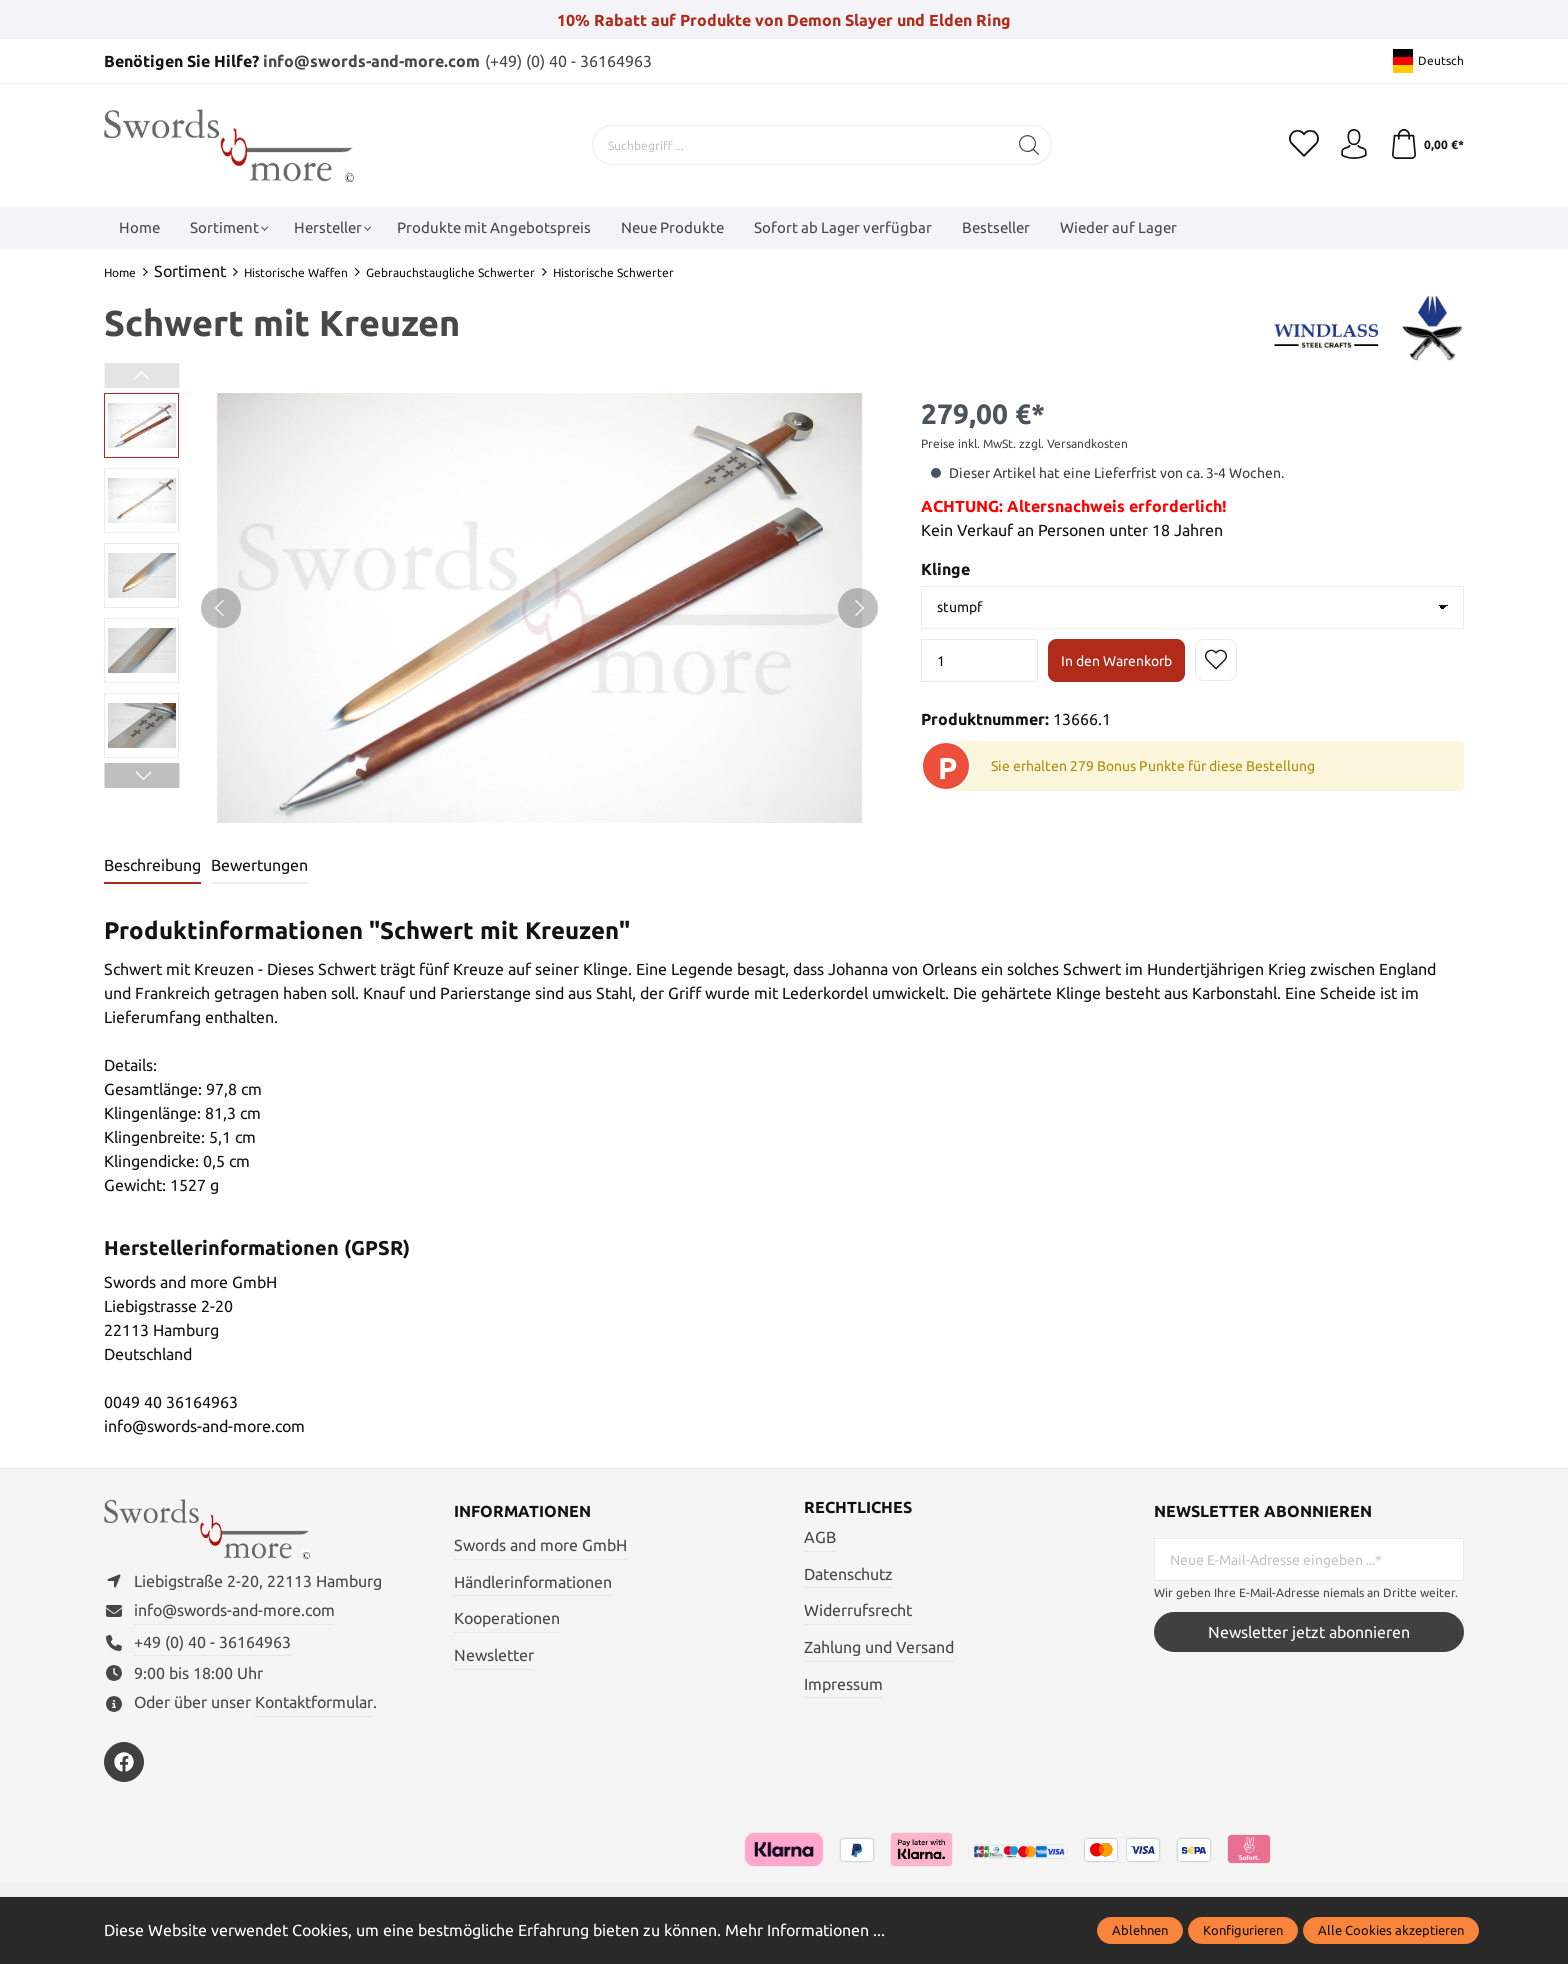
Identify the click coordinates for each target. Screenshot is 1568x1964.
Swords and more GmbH (540, 1545)
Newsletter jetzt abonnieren (1309, 1632)
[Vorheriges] (221, 608)
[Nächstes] (858, 608)
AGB (820, 1537)
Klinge (945, 569)
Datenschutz (848, 1574)
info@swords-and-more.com (371, 61)
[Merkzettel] (1304, 145)
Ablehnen (1140, 1930)
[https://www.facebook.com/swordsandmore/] (124, 1762)
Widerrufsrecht (858, 1610)
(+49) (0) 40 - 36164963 (568, 61)
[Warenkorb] (1426, 145)
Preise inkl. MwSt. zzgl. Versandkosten (1024, 443)
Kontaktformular (314, 1702)
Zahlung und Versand (879, 1647)
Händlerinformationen (533, 1582)
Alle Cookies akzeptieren (1391, 1930)
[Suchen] (1029, 145)
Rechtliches (858, 1507)
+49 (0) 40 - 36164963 (212, 1642)
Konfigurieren (1243, 1930)
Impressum (843, 1684)
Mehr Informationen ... (805, 1930)
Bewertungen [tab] (259, 865)
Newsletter (494, 1655)
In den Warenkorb (1116, 661)
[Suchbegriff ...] (800, 145)
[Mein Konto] (1354, 145)
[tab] (152, 866)
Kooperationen (507, 1618)
